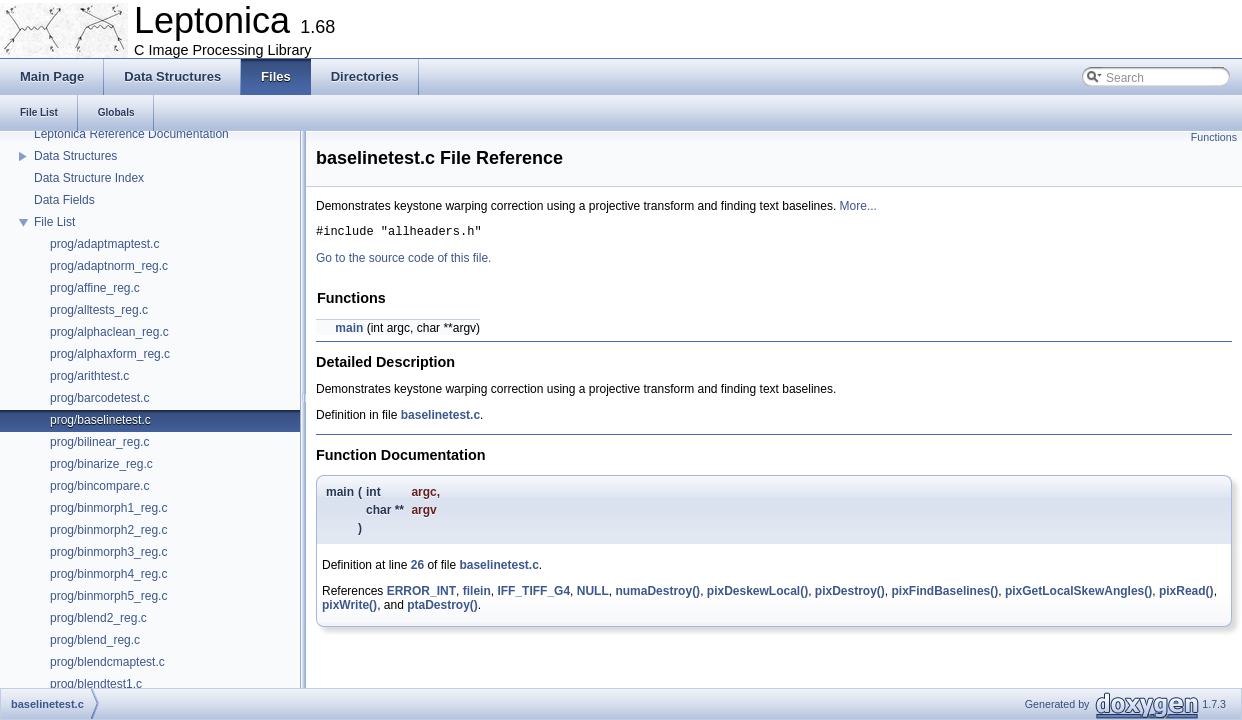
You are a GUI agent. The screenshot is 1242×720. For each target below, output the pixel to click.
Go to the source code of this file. (403, 261)
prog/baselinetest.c (100, 420)
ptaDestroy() (442, 608)
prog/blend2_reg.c (98, 618)
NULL (593, 594)
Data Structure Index (89, 178)
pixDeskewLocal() (757, 594)
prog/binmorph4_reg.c (108, 574)
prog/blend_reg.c (95, 640)
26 (417, 568)
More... (858, 206)
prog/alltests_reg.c (99, 310)
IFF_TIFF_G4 (533, 594)
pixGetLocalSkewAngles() (1078, 594)
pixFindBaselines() (945, 594)
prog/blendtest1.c (96, 684)
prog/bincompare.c (99, 486)
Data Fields (64, 200)
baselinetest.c (440, 418)
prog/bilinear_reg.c (99, 442)
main (349, 331)
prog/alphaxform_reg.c (110, 354)
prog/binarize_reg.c (101, 464)
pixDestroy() (850, 594)
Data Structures (75, 156)
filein (477, 594)
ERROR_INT (421, 594)
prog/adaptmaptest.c (104, 244)
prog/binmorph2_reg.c (108, 530)
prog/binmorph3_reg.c (108, 552)
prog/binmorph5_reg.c (108, 596)
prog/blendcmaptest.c (107, 662)
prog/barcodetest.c (99, 398)
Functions (1214, 137)
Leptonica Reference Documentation (131, 134)
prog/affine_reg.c (95, 288)
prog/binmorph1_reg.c (108, 508)
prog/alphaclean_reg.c (109, 332)
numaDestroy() (657, 594)
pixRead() (1186, 594)
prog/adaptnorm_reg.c (109, 266)
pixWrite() (349, 608)
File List (54, 222)
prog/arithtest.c (89, 376)
